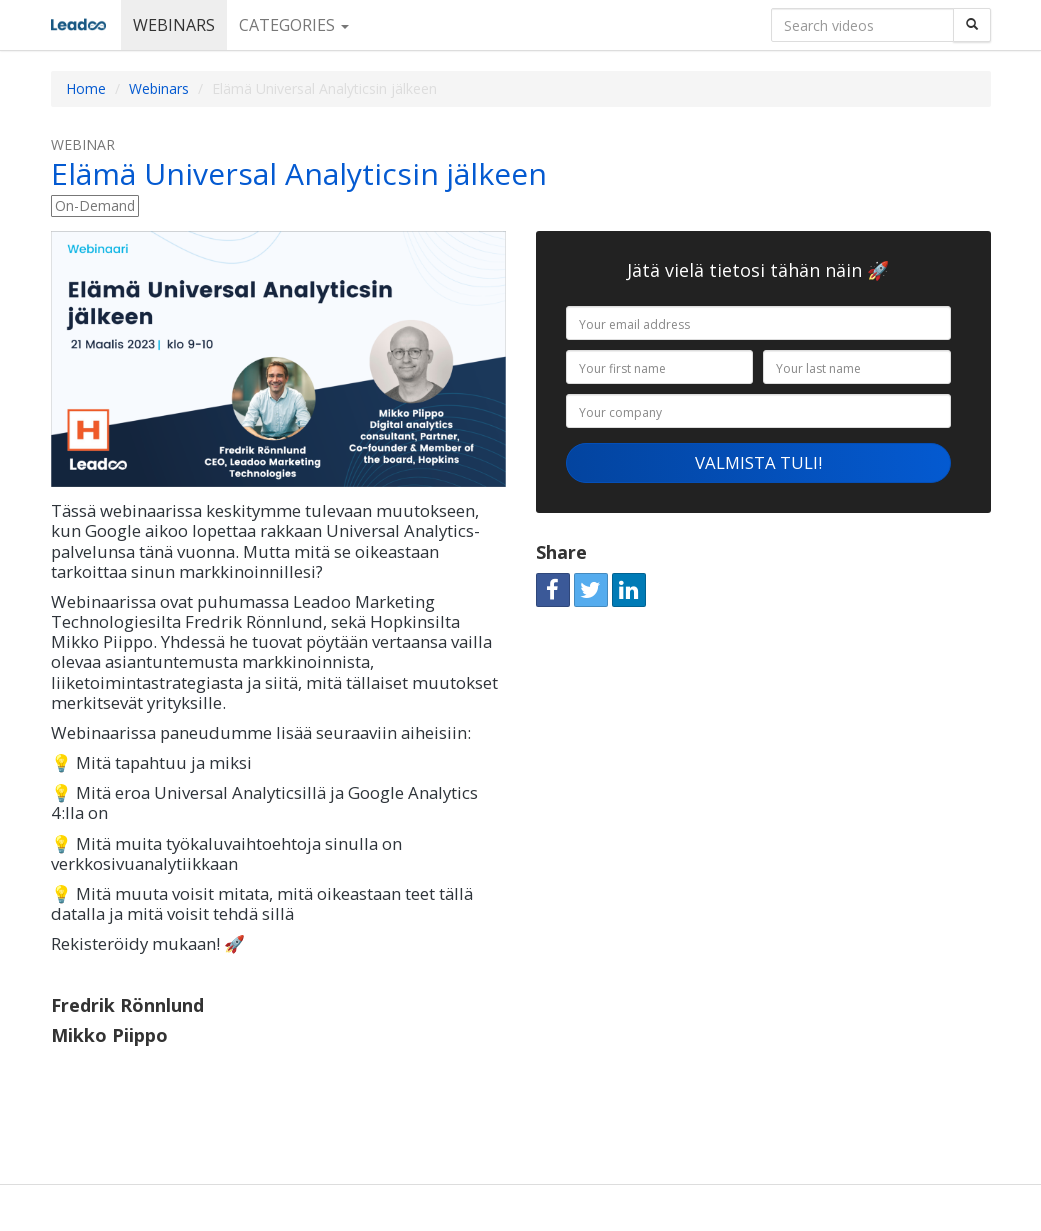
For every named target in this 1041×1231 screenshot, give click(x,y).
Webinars (174, 25)
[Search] (972, 25)
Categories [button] (294, 25)
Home (86, 88)
